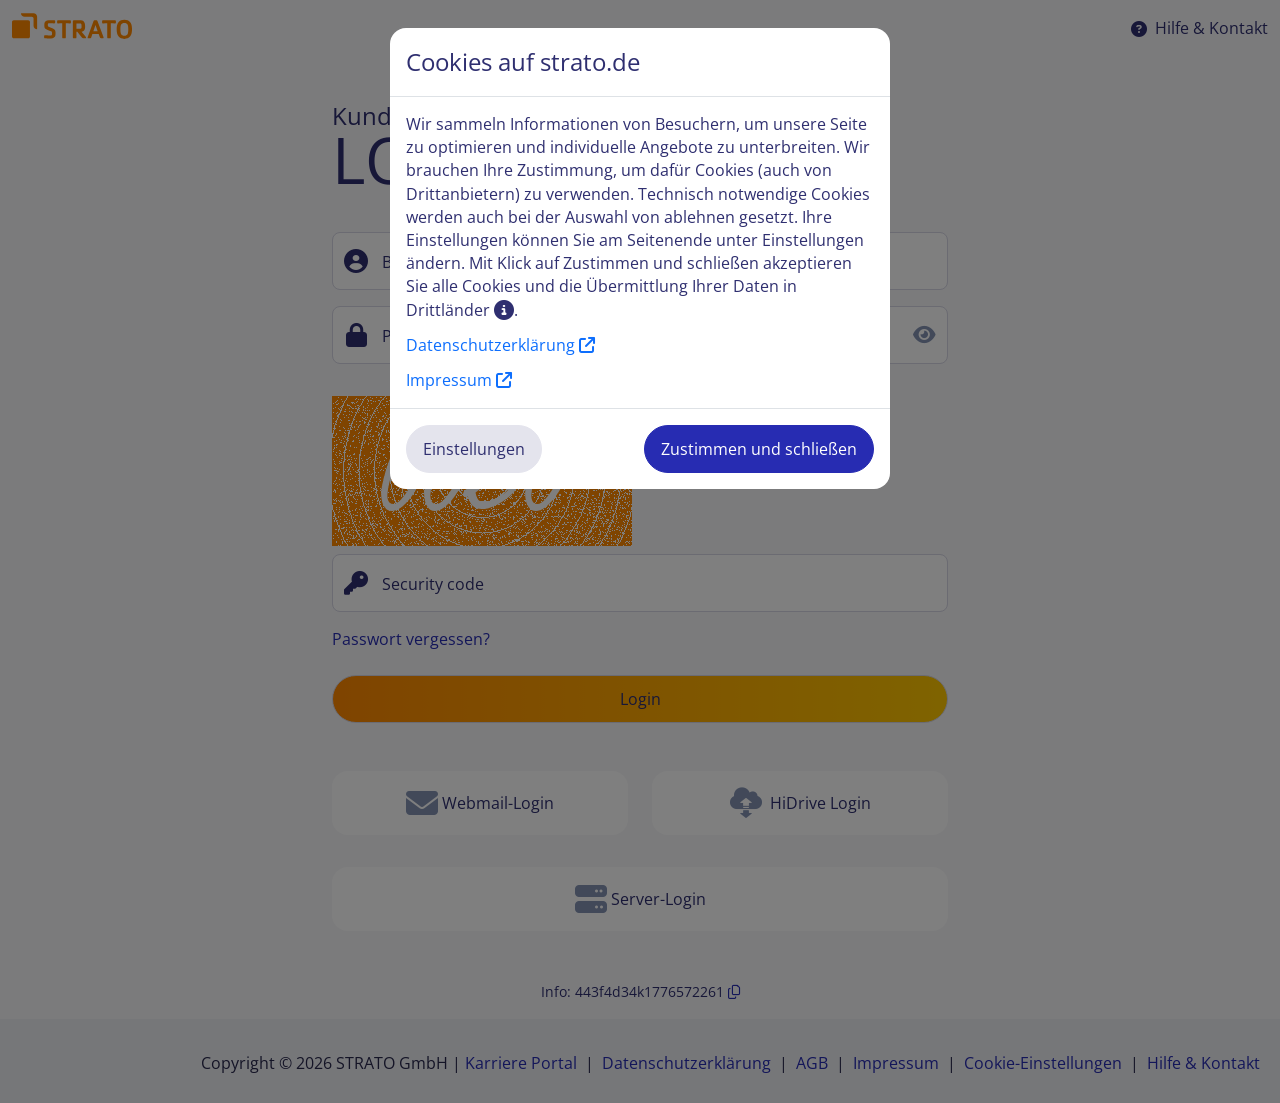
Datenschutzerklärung (500, 345)
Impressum (459, 380)
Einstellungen (474, 449)
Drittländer (460, 310)
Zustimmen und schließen (759, 449)
